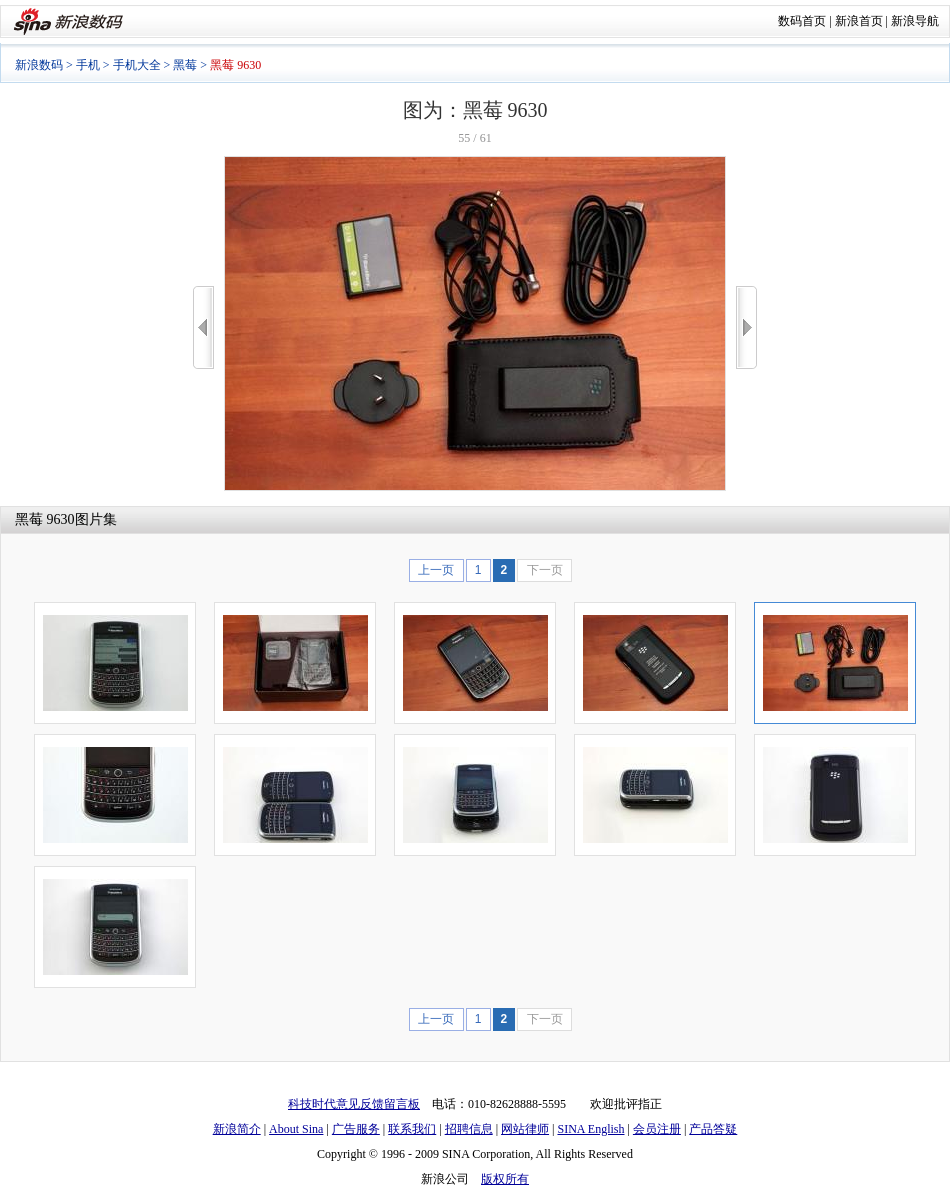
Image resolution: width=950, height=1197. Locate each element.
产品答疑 (713, 1129)
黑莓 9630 (45, 519)
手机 (88, 65)
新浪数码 (39, 65)
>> (746, 327)
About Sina (296, 1129)
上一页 (436, 570)
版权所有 (505, 1179)
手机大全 (137, 65)
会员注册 (657, 1129)
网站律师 (525, 1129)
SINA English (590, 1129)
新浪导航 (915, 21)
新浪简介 (237, 1129)
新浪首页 (859, 21)
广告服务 (356, 1129)
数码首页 (802, 21)
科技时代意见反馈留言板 (354, 1104)
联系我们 (412, 1129)
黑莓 (185, 65)
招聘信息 (469, 1129)
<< (203, 327)
